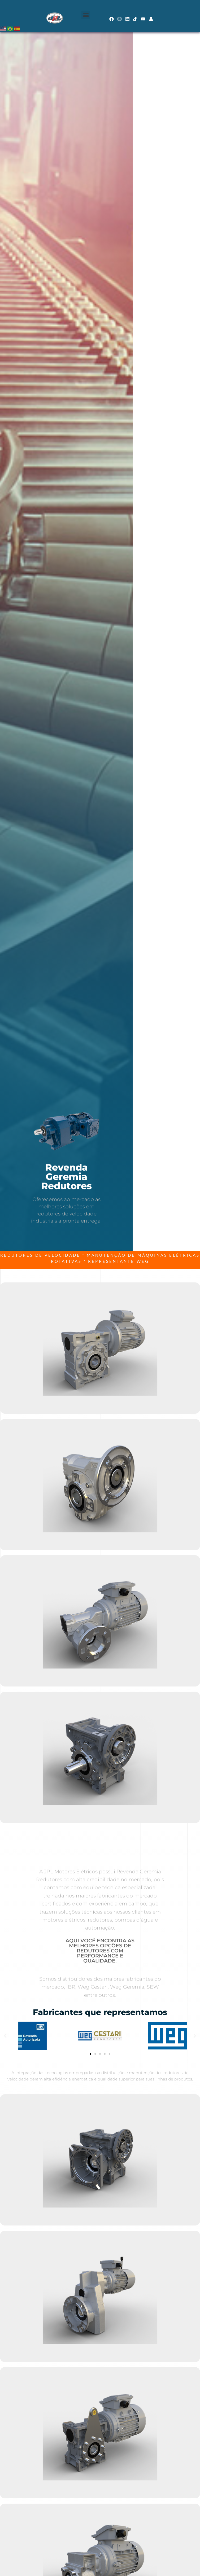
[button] (85, 15)
